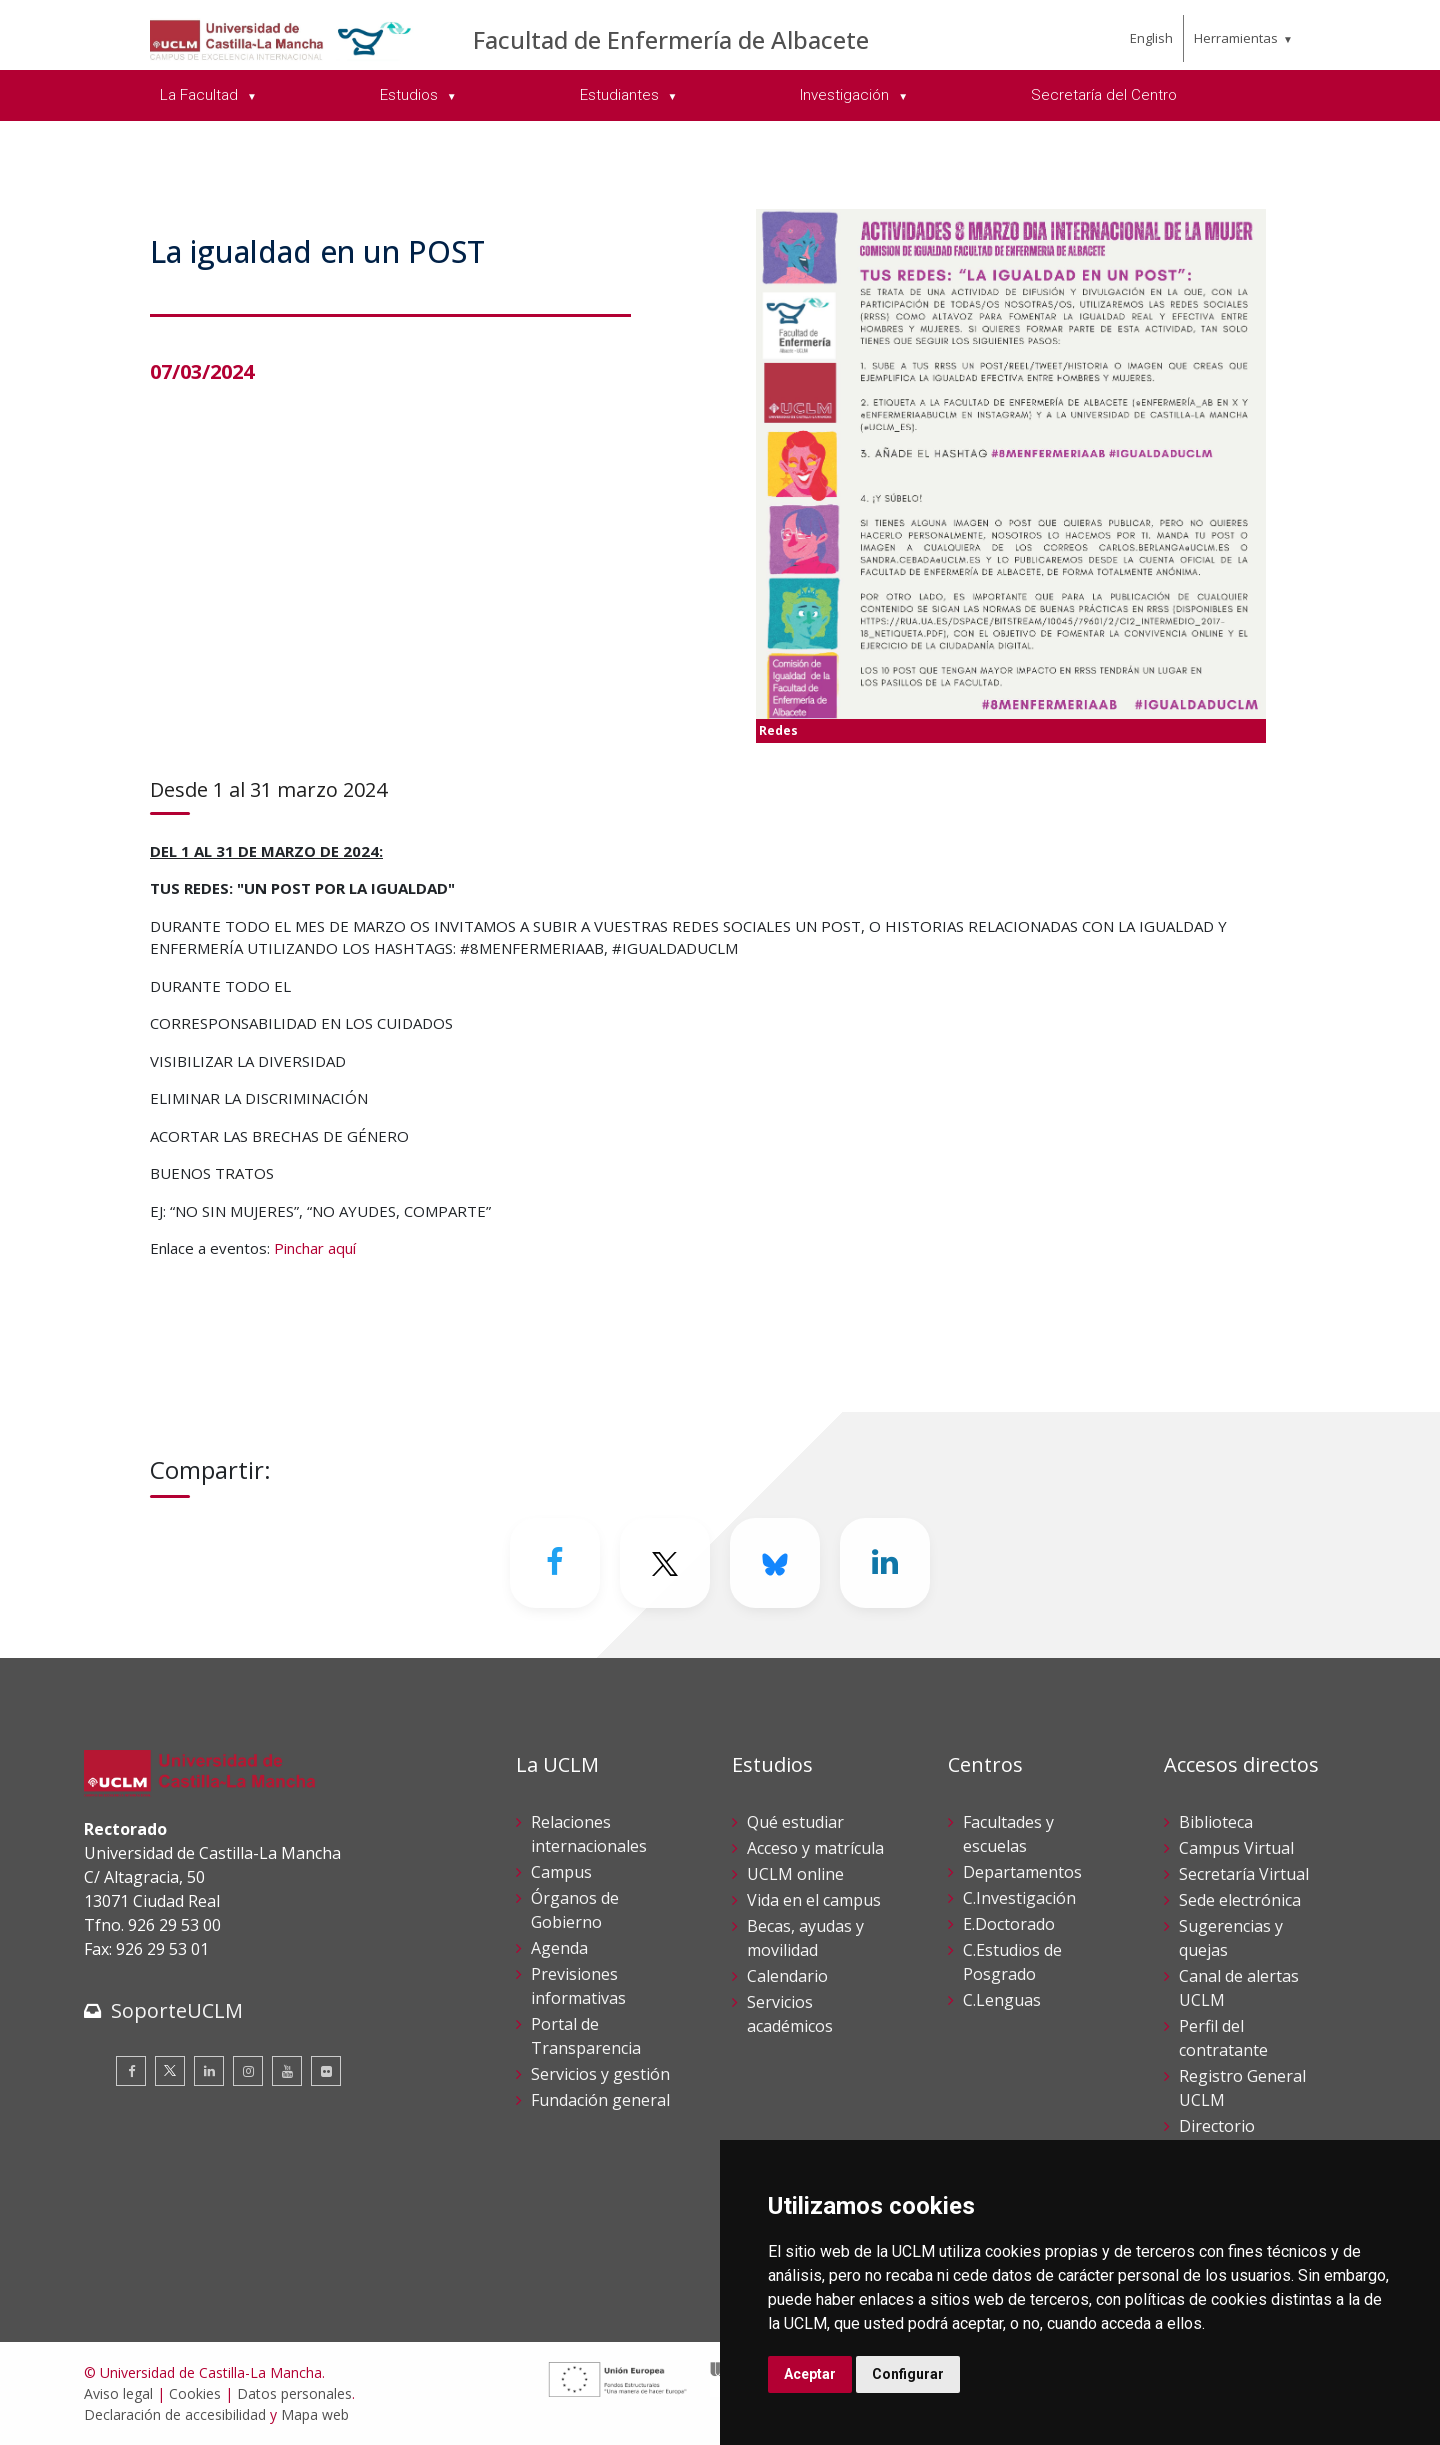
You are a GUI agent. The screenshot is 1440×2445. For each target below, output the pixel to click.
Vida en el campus (814, 1900)
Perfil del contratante (1223, 2038)
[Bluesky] (775, 1563)
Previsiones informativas (578, 1986)
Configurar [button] (908, 2374)
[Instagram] (248, 2071)
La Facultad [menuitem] (201, 95)
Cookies (195, 2393)
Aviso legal (118, 2393)
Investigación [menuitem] (846, 95)
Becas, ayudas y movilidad (805, 1938)
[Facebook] (555, 1563)
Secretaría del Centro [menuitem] (1104, 95)
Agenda (559, 1948)
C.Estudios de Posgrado (1012, 1962)
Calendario (787, 1976)
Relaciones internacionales (589, 1834)
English (1151, 38)
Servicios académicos (790, 2014)
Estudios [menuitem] (411, 95)
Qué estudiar (795, 1822)
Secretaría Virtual (1244, 1874)
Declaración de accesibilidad (175, 2414)
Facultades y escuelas (1008, 1834)
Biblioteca (1216, 1822)
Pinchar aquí (315, 1248)
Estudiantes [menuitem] (621, 95)
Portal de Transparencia (586, 2036)
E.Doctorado (1009, 1924)
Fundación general (600, 2100)
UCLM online (795, 1874)
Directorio (1217, 2126)
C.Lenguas (1002, 2000)
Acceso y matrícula (815, 1848)
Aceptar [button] (810, 2374)
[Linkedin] (885, 1563)
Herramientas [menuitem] (1236, 38)
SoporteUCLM (177, 2010)
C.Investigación (1019, 1898)
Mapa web (315, 2414)
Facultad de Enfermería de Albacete (671, 39)
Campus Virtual (1236, 1848)
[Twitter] (665, 1563)
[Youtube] (287, 2071)
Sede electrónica (1240, 1900)
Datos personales (294, 2393)
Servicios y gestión (600, 2074)
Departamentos (1022, 1872)
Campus (561, 1872)
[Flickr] (326, 2071)
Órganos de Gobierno (575, 1910)
